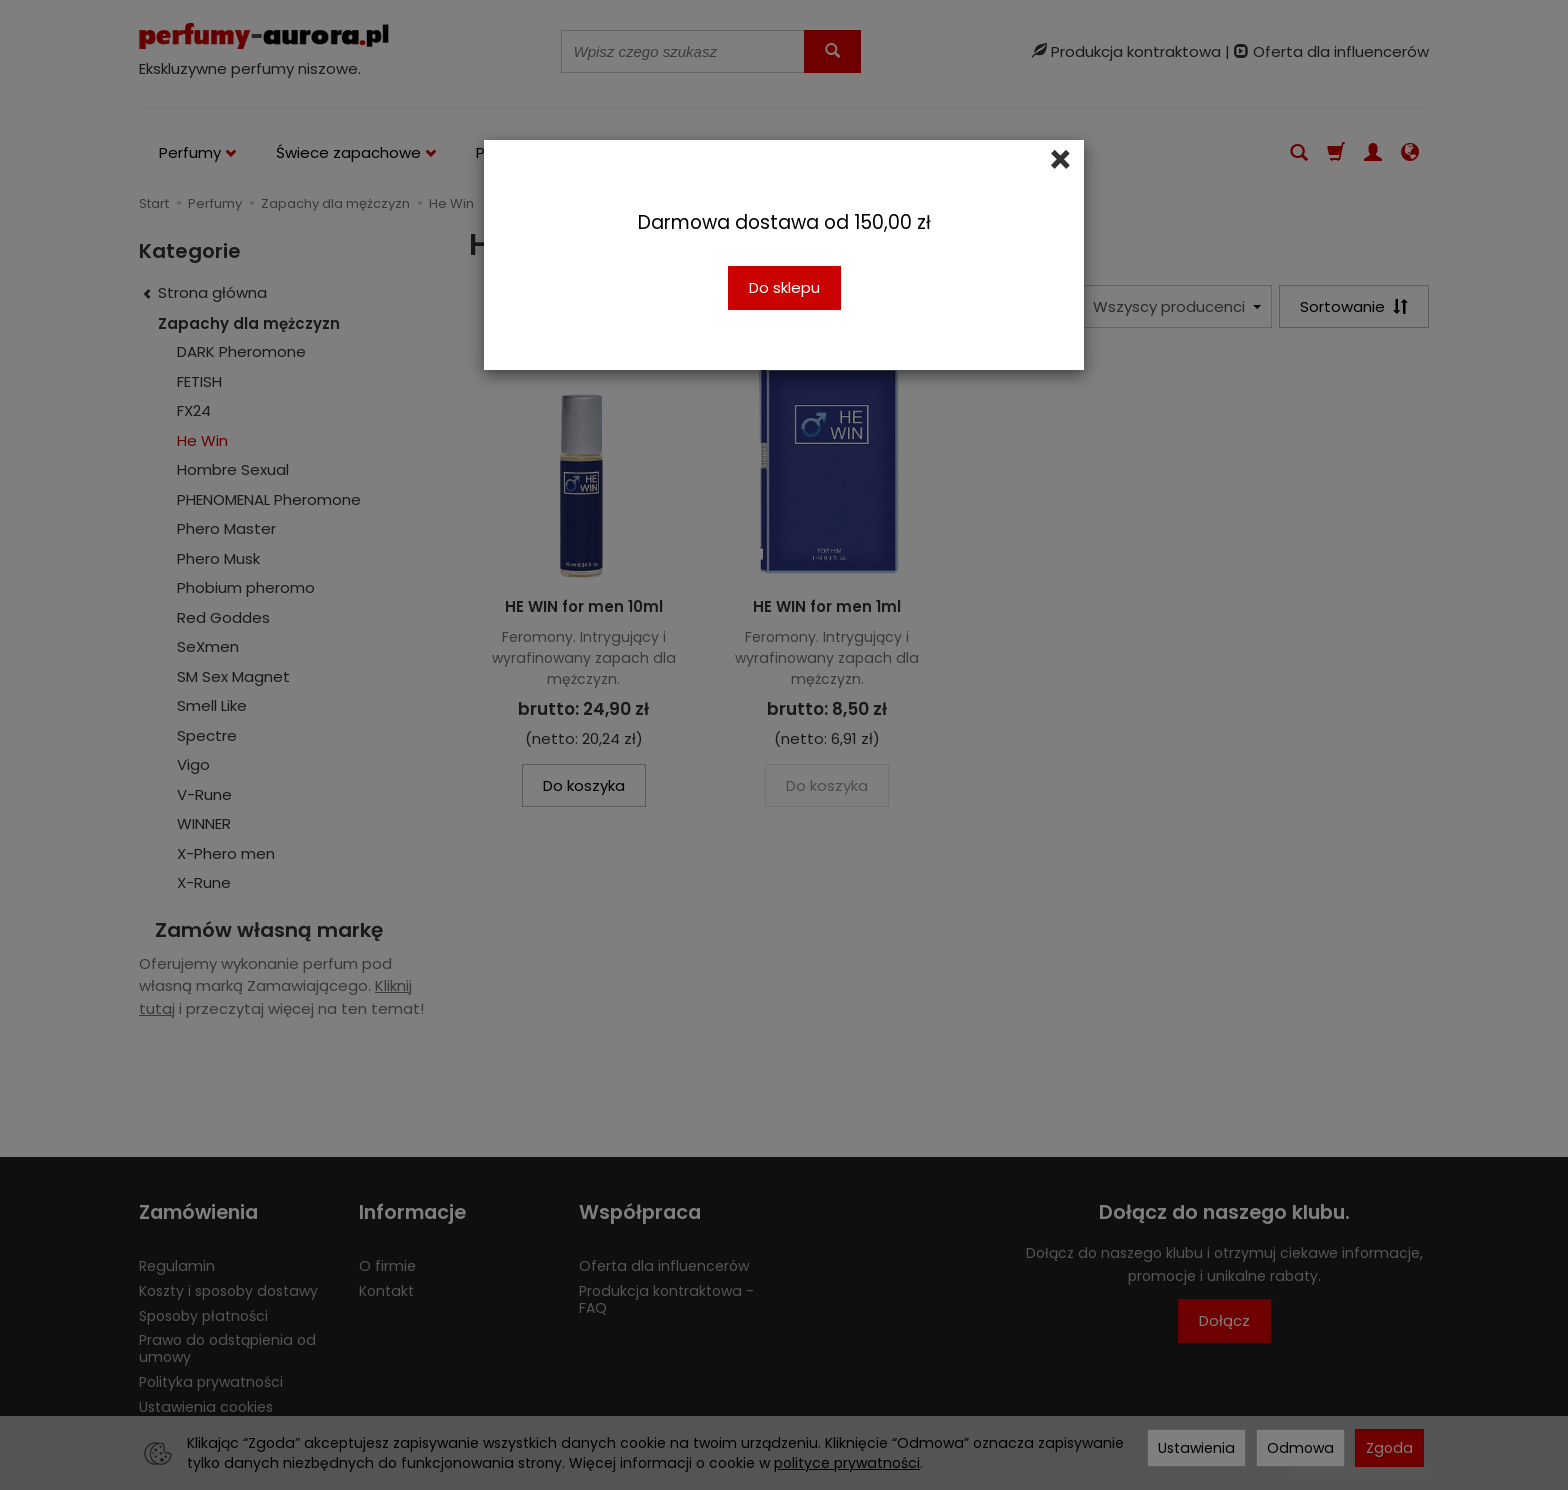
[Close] (1060, 160)
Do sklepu (784, 287)
